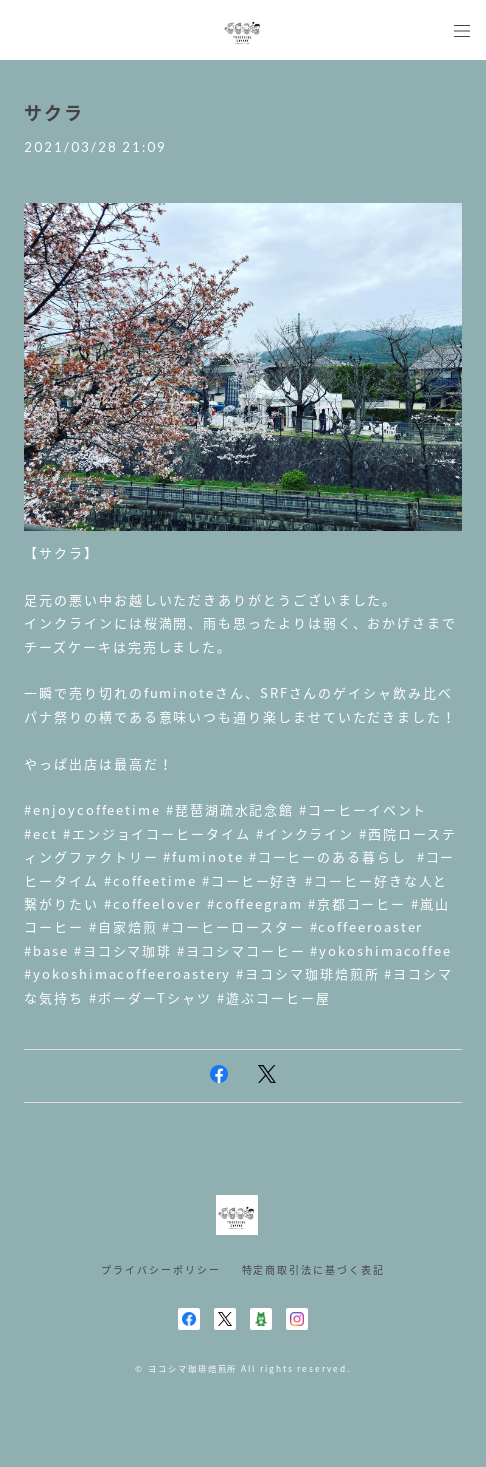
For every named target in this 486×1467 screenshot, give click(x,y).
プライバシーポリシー (160, 1269)
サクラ (54, 112)
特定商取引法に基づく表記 (313, 1269)
